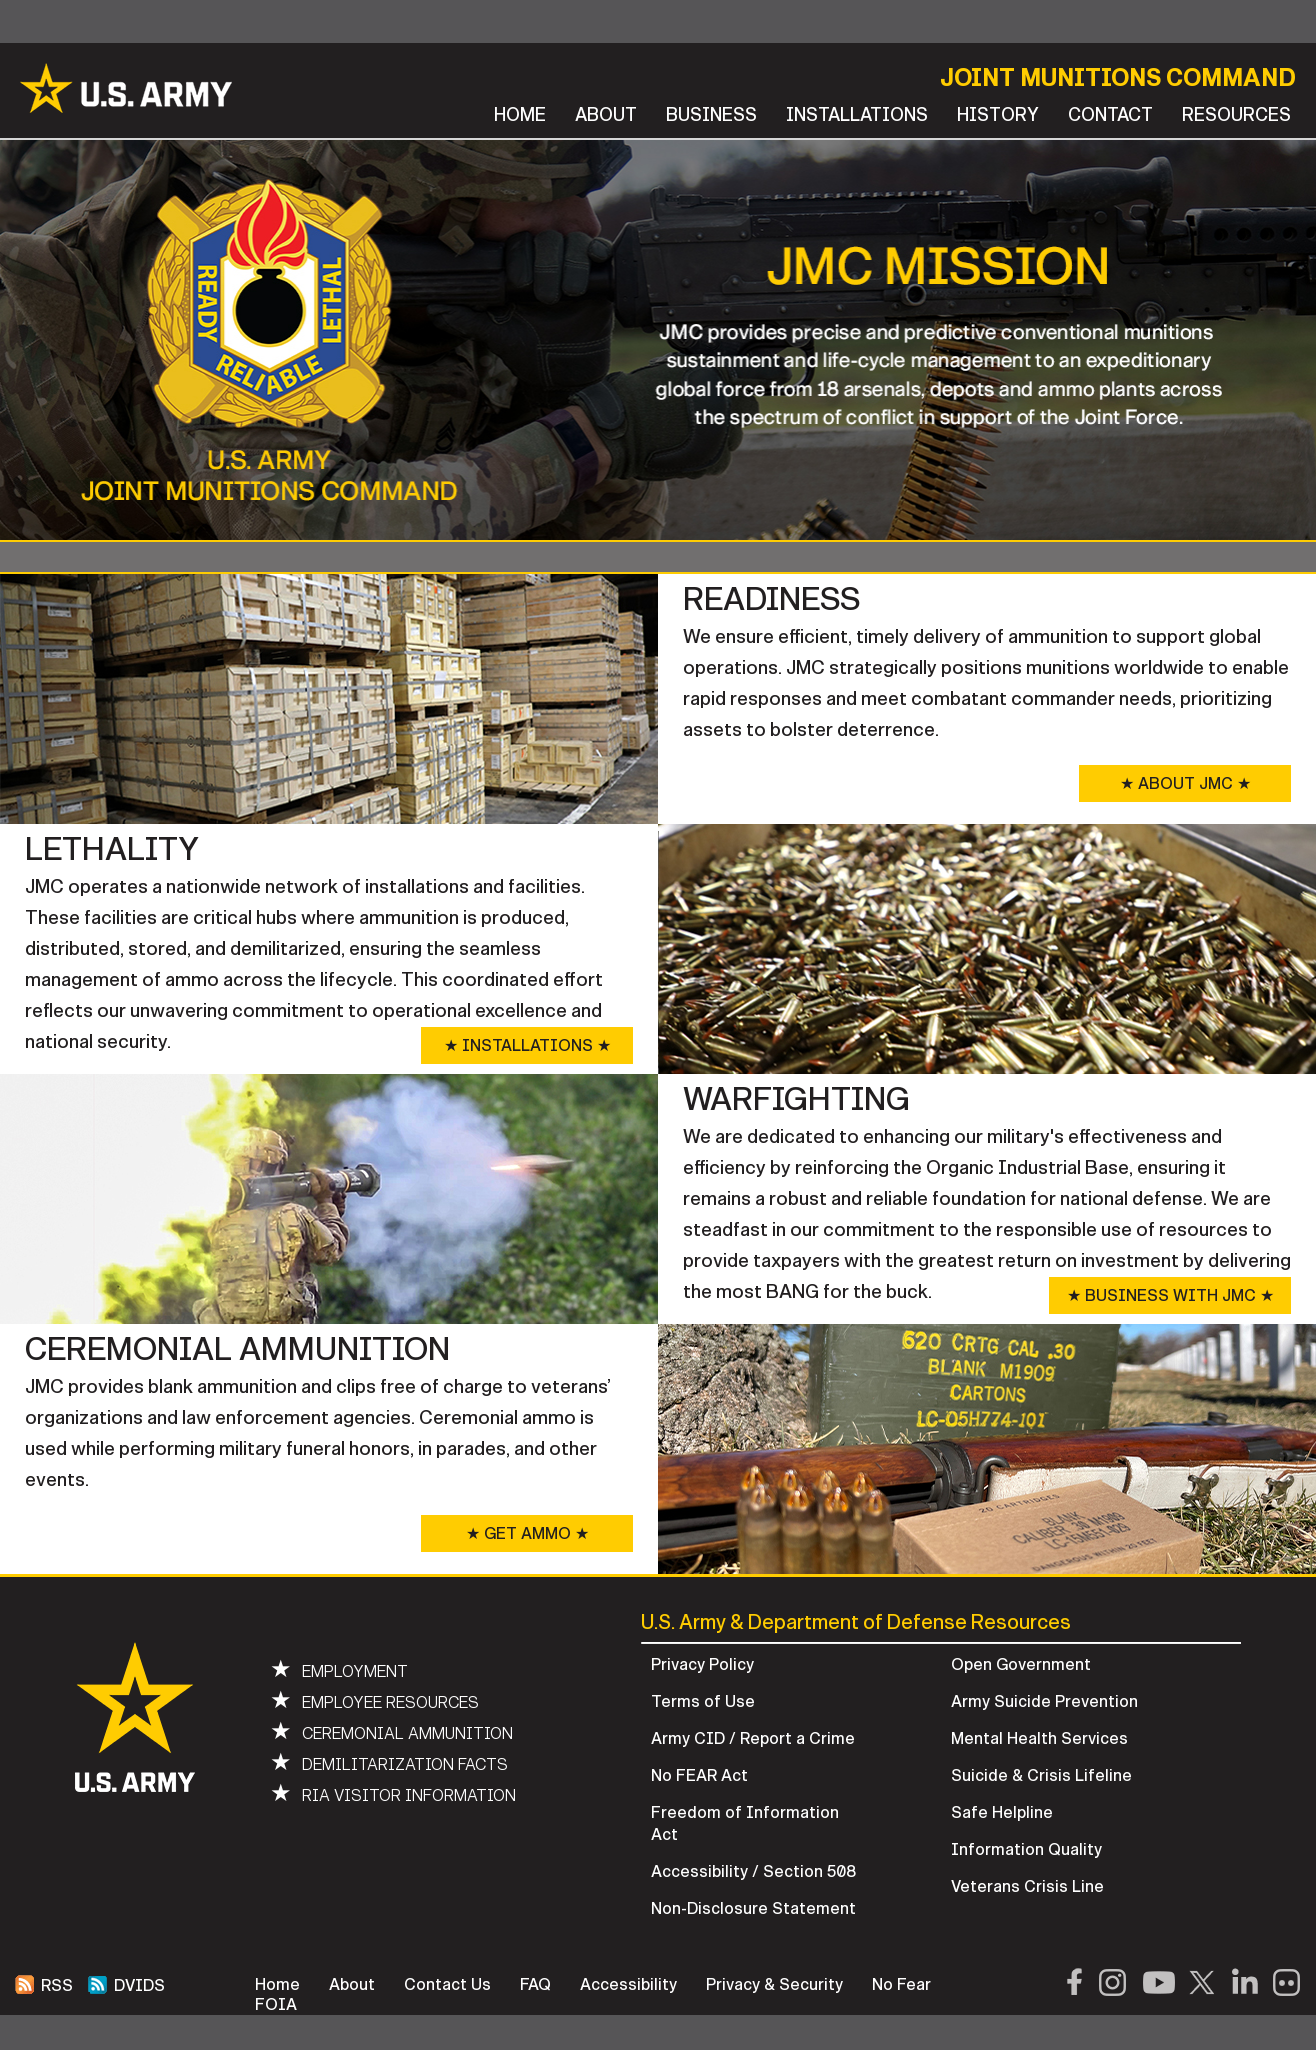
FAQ (535, 1985)
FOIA (276, 2005)
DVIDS (126, 1985)
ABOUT (606, 115)
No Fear (901, 1985)
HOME (520, 115)
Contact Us (447, 1985)
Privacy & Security (774, 1985)
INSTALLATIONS (857, 115)
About (352, 1985)
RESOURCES (1236, 115)
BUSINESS (711, 115)
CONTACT (1110, 115)
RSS (44, 1985)
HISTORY (998, 115)
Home (277, 1985)
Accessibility (628, 1985)
